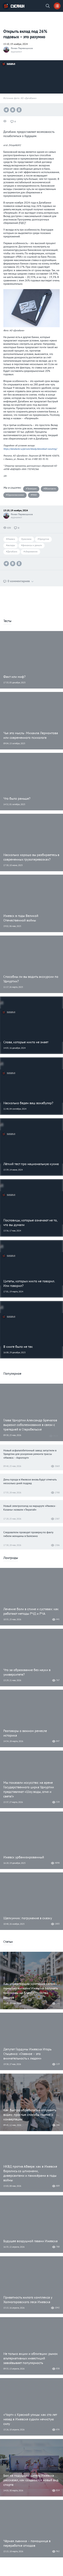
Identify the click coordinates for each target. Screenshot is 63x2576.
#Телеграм (31, 488)
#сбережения (30, 551)
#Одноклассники (15, 495)
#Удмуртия (43, 539)
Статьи (8, 1942)
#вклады (10, 545)
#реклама (26, 539)
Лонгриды (10, 1558)
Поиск (48, 6)
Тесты (7, 621)
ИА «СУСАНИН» (13, 6)
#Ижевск (10, 539)
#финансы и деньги (31, 545)
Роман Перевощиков (22, 48)
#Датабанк (11, 551)
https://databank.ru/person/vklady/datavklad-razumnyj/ (30, 449)
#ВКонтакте (50, 488)
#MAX (34, 495)
